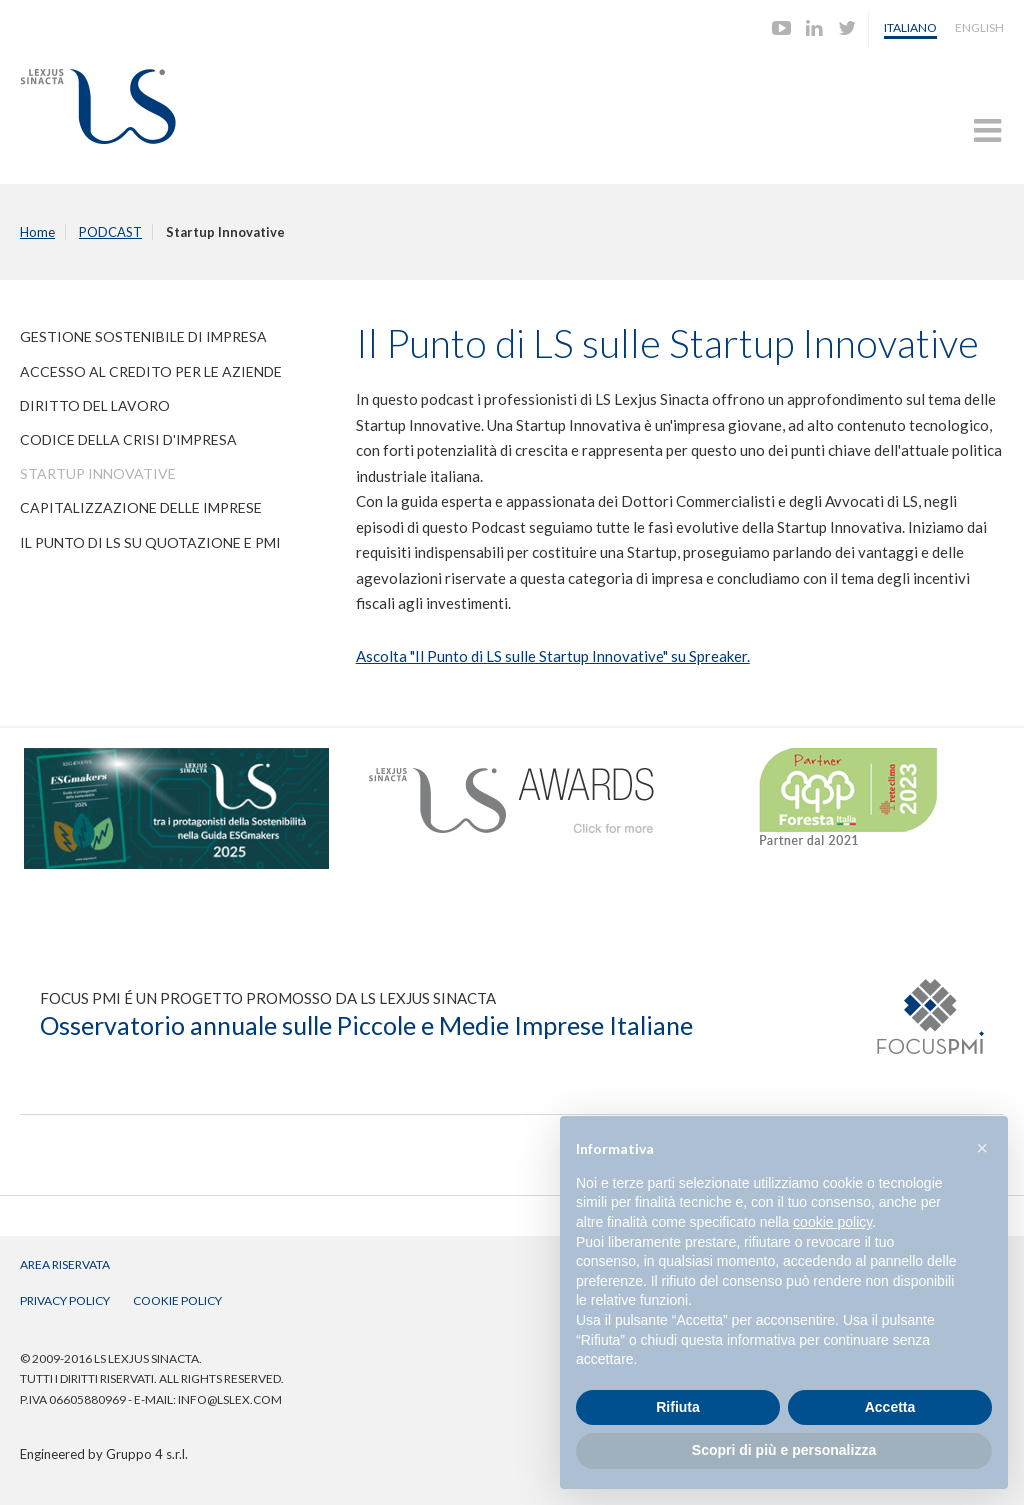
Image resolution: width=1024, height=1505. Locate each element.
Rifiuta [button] (678, 1407)
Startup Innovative (98, 473)
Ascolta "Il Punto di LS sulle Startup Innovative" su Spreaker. (553, 656)
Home (37, 232)
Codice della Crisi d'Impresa (128, 439)
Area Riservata (65, 1264)
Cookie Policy (177, 1300)
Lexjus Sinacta (98, 106)
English (979, 27)
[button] (982, 1148)
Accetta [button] (890, 1407)
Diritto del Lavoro (95, 405)
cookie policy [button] (832, 1222)
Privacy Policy (65, 1300)
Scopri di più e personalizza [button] (784, 1450)
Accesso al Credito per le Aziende (151, 371)
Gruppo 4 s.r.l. (147, 1454)
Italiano (910, 27)
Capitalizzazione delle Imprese (141, 507)
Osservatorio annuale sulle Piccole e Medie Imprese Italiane (366, 1025)
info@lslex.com (230, 1399)
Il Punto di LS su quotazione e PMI (150, 542)
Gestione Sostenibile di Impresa (143, 336)
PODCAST (110, 232)
